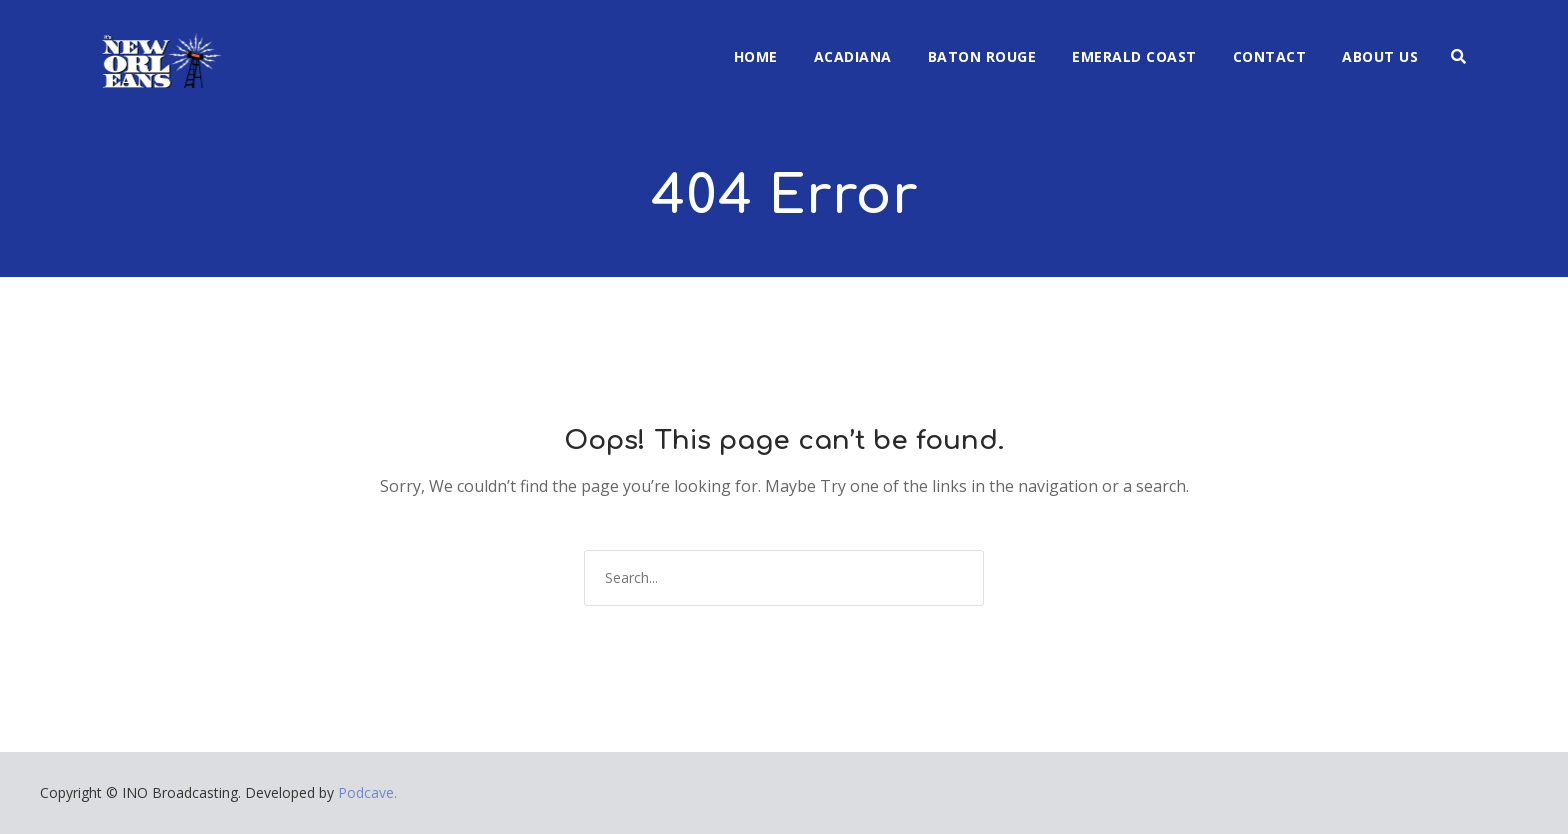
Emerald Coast (1134, 56)
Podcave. (367, 792)
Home (756, 56)
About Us (1380, 56)
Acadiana (853, 56)
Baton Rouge (982, 56)
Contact (1270, 56)
